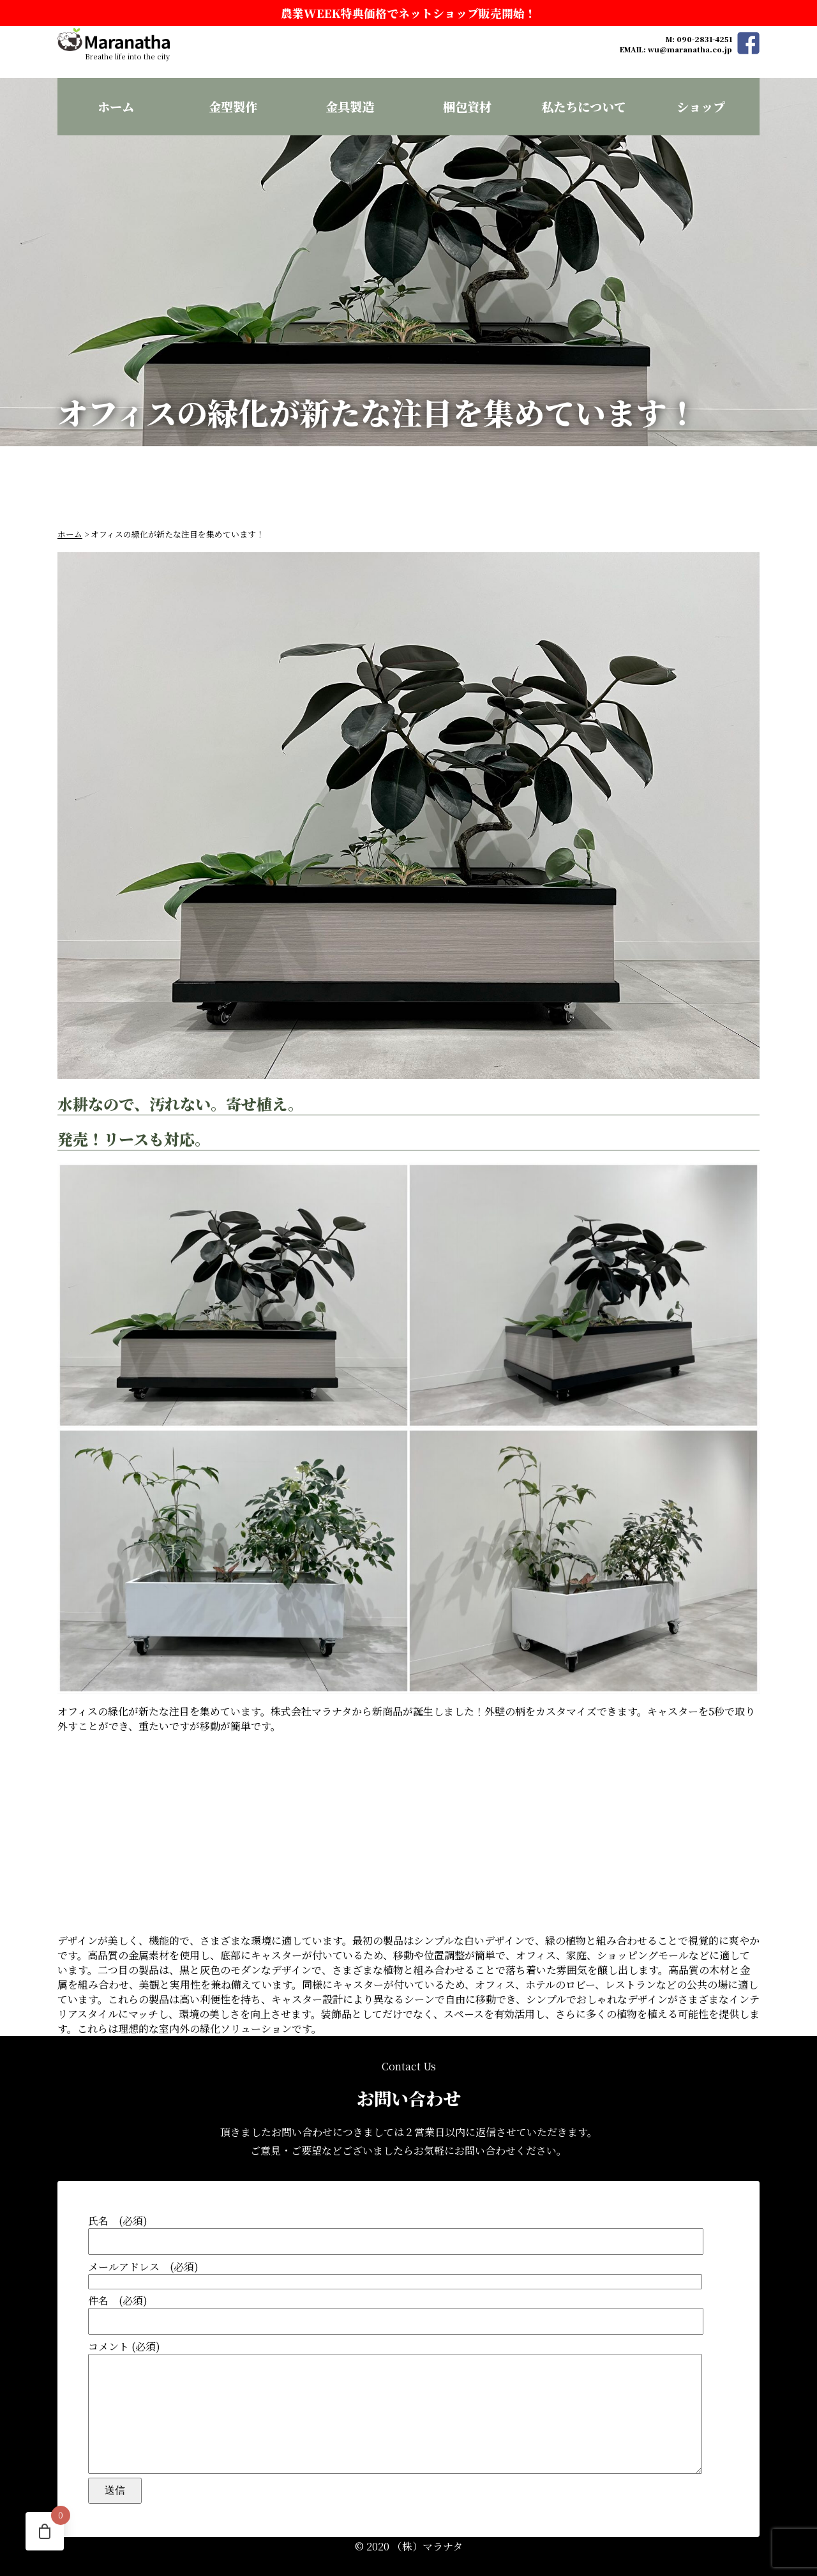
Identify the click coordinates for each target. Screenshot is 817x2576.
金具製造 (350, 106)
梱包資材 (467, 106)
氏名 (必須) (408, 2208)
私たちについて (583, 106)
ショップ (701, 106)
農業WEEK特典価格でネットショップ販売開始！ (408, 13)
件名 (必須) (408, 2288)
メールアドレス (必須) (408, 2249)
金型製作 (233, 106)
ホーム (116, 106)
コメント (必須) (408, 2394)
